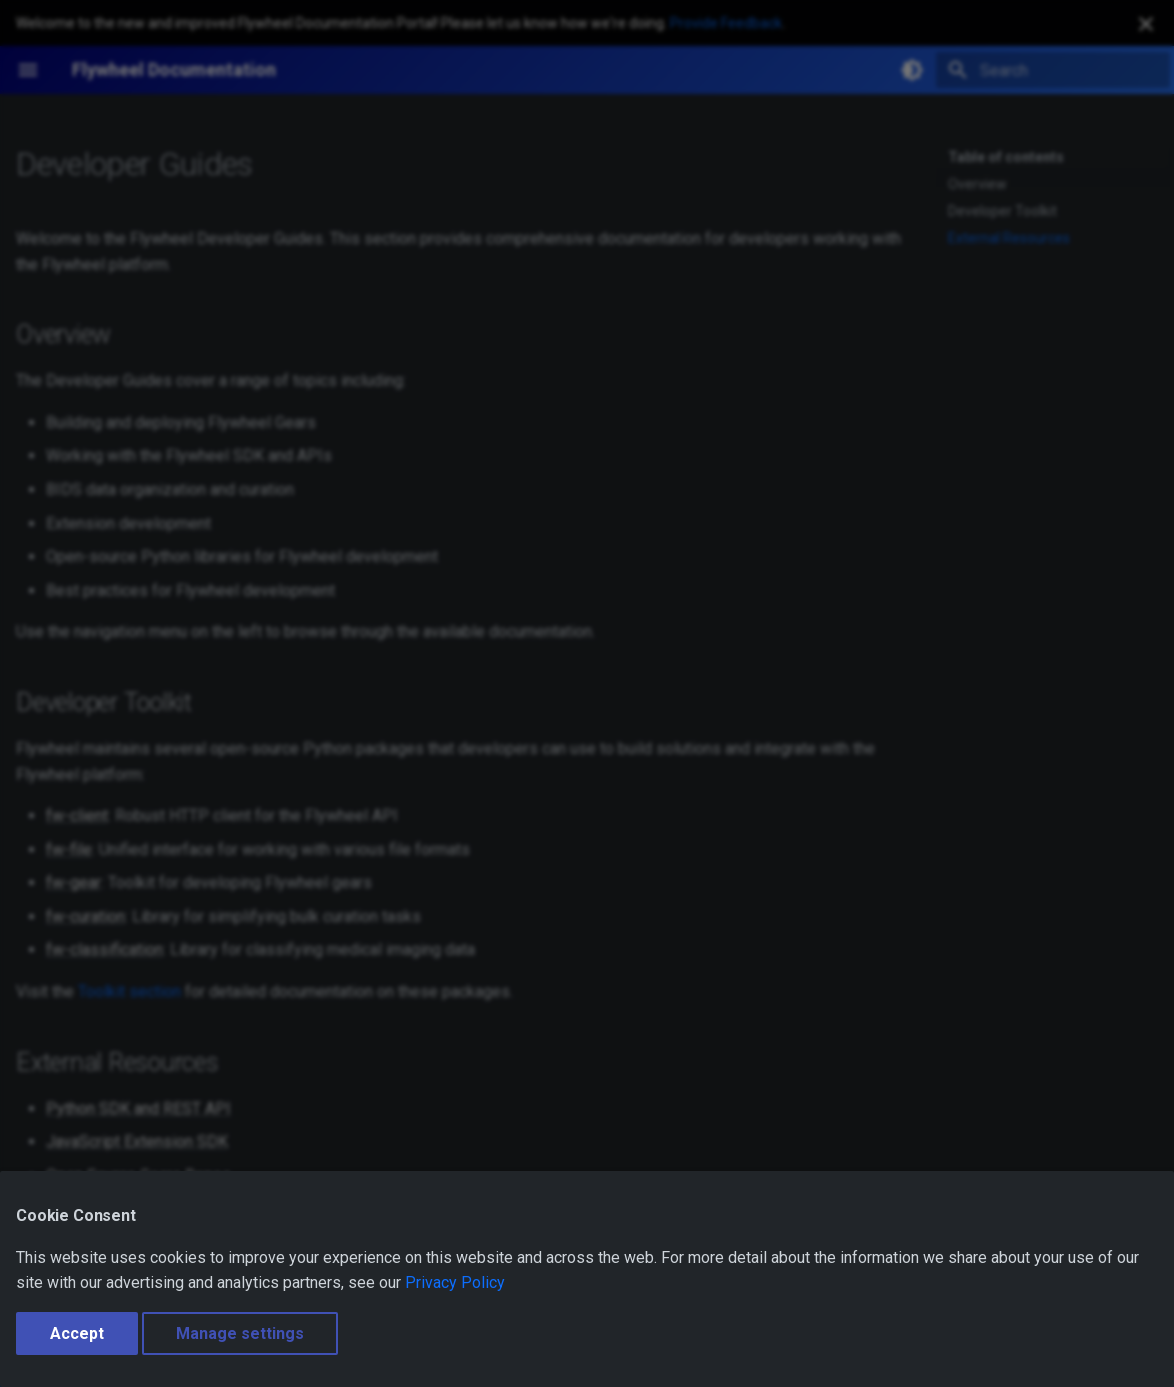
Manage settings (240, 1333)
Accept (77, 1333)
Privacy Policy (455, 1282)
